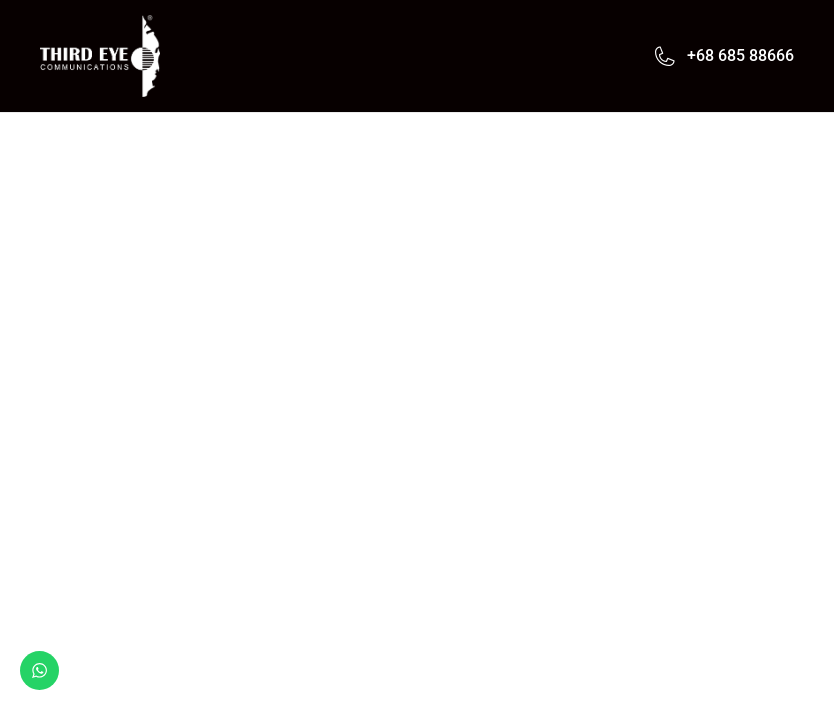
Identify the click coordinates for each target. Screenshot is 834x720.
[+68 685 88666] (665, 56)
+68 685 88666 (740, 55)
